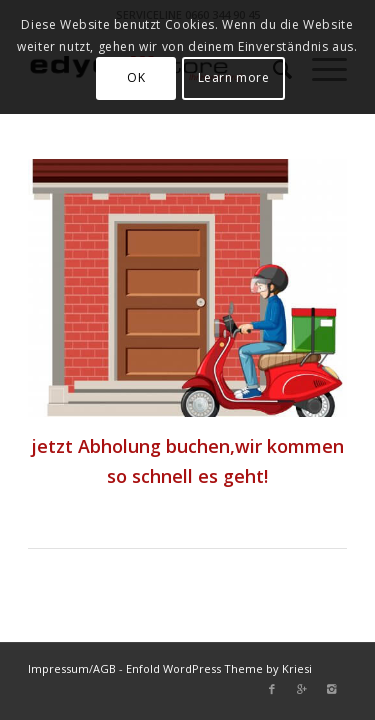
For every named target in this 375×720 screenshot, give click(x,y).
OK (136, 77)
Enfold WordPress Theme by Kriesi (219, 668)
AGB (104, 668)
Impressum (58, 668)
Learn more (234, 77)
